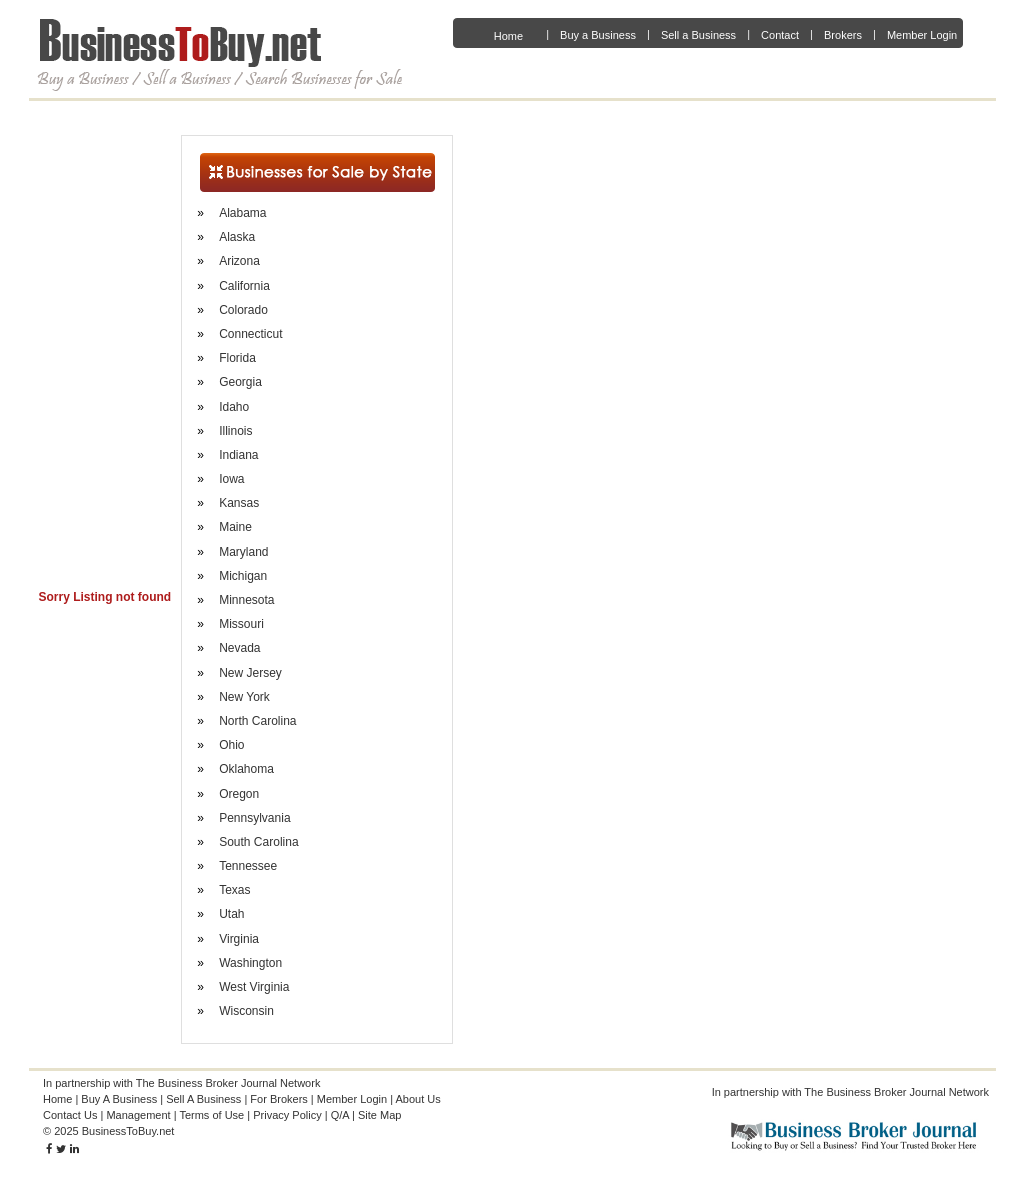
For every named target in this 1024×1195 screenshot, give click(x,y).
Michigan (243, 576)
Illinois (235, 431)
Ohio (231, 745)
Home (508, 36)
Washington (250, 963)
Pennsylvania (254, 818)
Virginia (239, 939)
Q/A (340, 1115)
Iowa (231, 479)
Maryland (243, 552)
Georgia (240, 382)
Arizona (239, 261)
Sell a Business (698, 35)
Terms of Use (211, 1115)
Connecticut (250, 334)
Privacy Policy (287, 1115)
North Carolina (257, 721)
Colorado (243, 310)
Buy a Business (598, 35)
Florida (237, 358)
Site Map (379, 1115)
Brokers (843, 35)
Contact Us (70, 1115)
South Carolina (258, 842)
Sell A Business (203, 1099)
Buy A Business (119, 1099)
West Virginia (254, 987)
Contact (780, 35)
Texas (234, 890)
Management (138, 1115)
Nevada (239, 648)
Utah (231, 914)
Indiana (238, 455)
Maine (235, 527)
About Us (418, 1099)
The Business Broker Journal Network (228, 1083)
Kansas (239, 503)
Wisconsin (246, 1011)
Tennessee (248, 866)
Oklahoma (246, 769)
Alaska (237, 237)
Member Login (922, 35)
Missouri (241, 624)
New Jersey (250, 673)
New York (244, 697)
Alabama (242, 213)
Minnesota (246, 600)
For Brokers (278, 1099)
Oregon (239, 794)
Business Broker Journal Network (907, 1092)
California (244, 286)
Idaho (234, 407)
